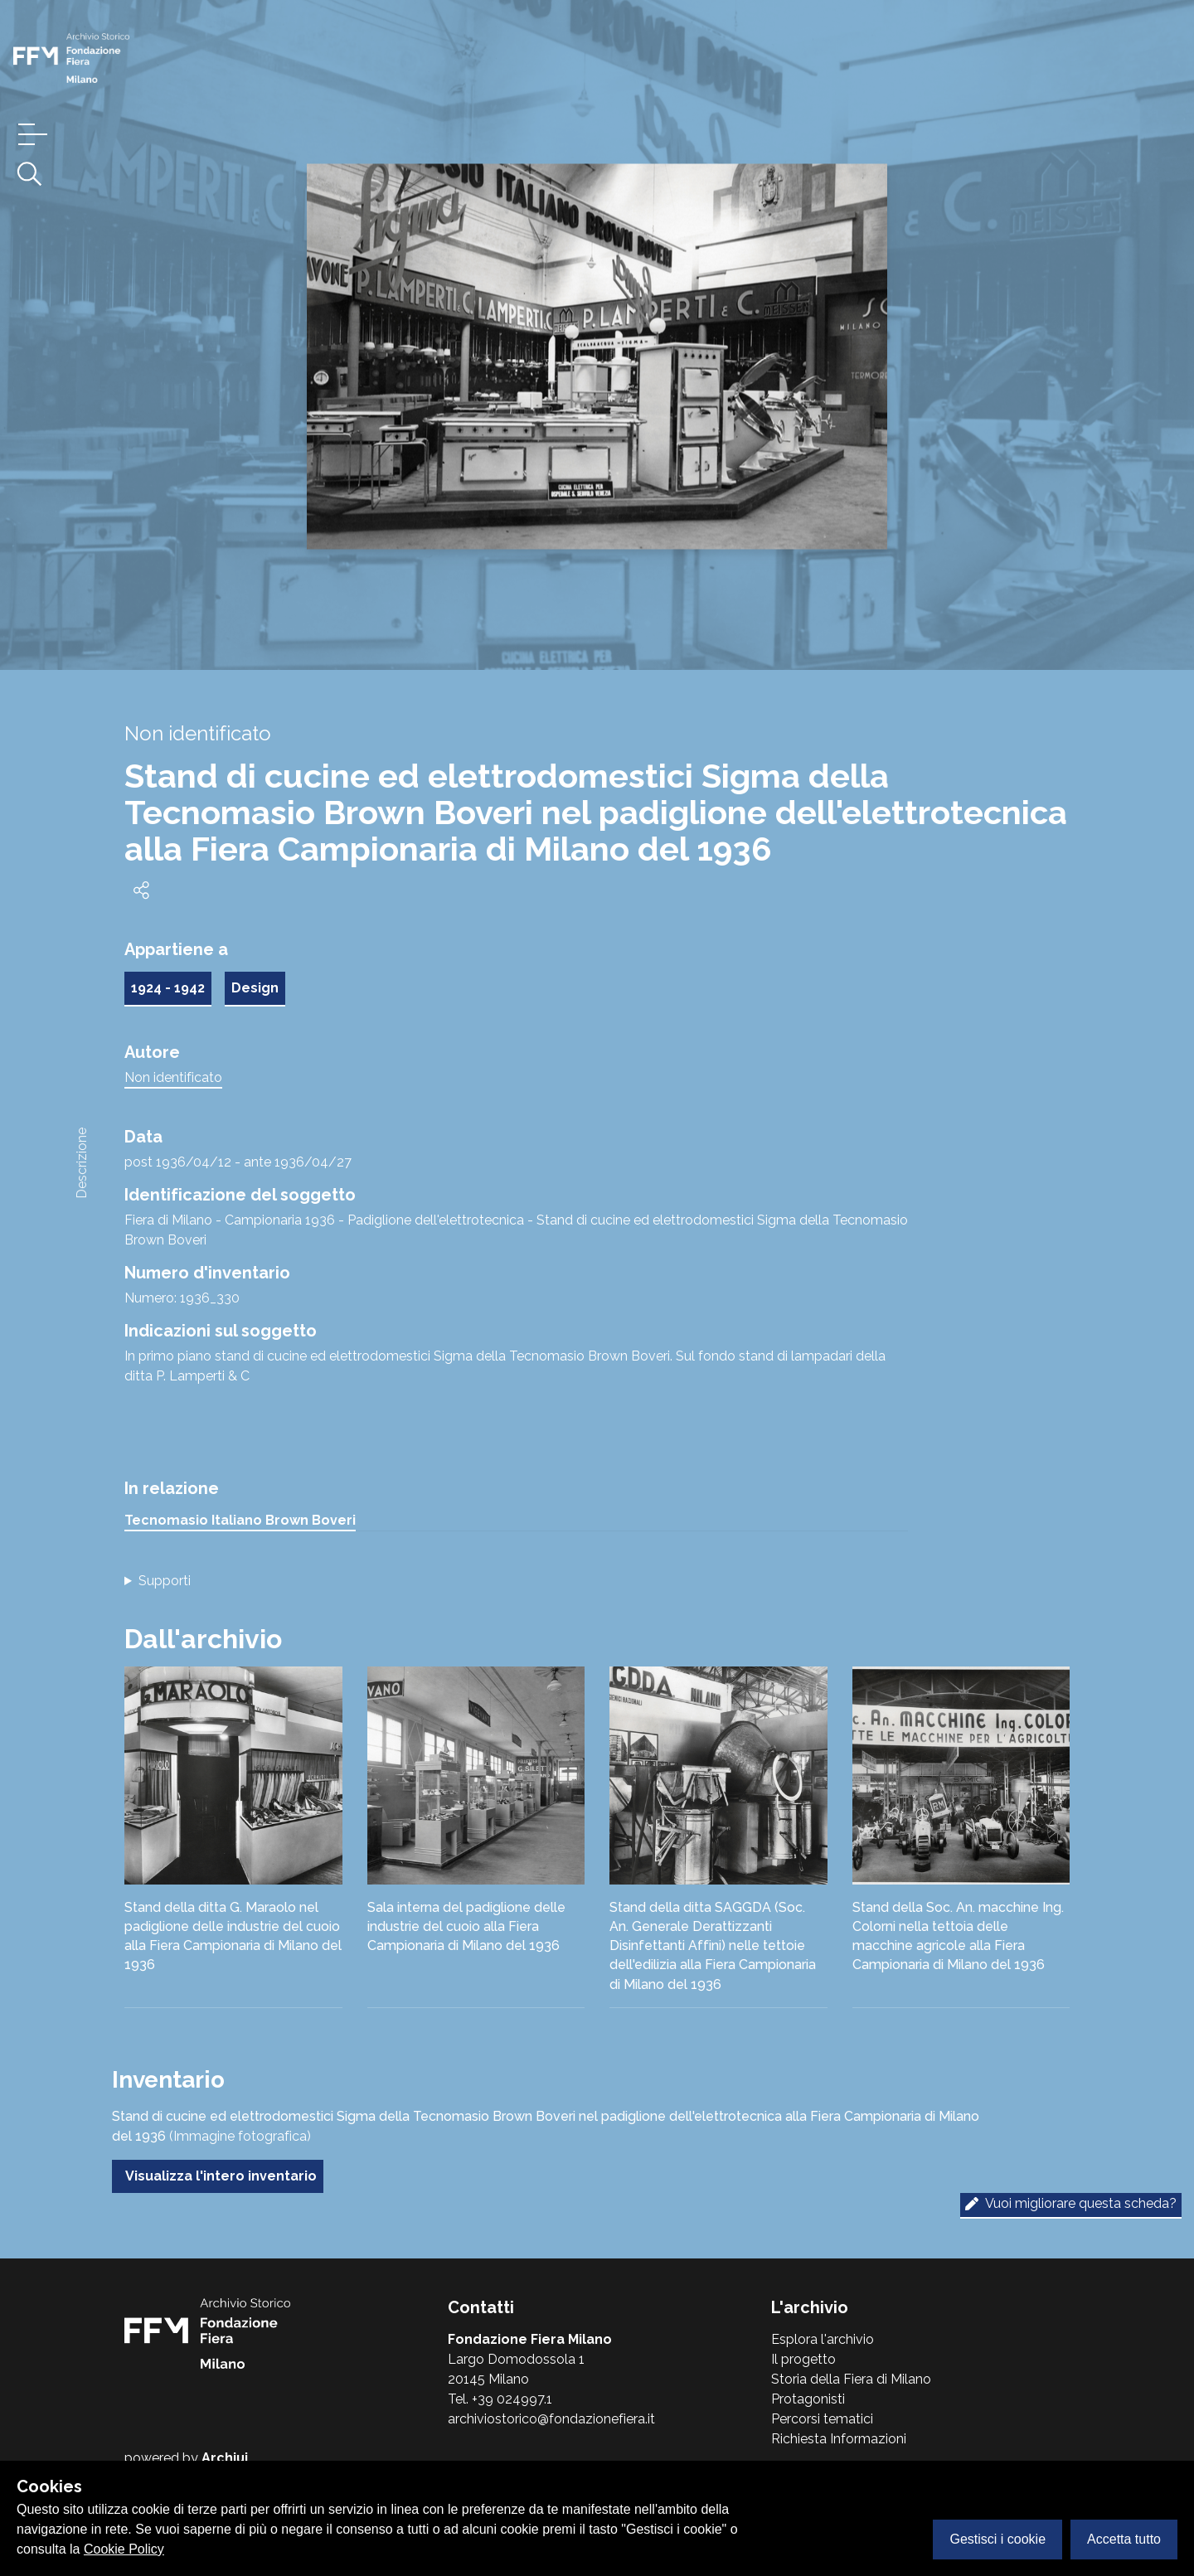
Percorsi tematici (822, 2419)
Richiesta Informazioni (838, 2439)
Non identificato (173, 1077)
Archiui (224, 2458)
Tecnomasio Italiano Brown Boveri (240, 1520)
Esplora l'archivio (822, 2339)
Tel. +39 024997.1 (500, 2399)
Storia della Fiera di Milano (851, 2379)
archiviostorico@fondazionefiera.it (551, 2419)
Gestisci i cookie (997, 2539)
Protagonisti (808, 2399)
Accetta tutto (1124, 2539)
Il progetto (803, 2359)
